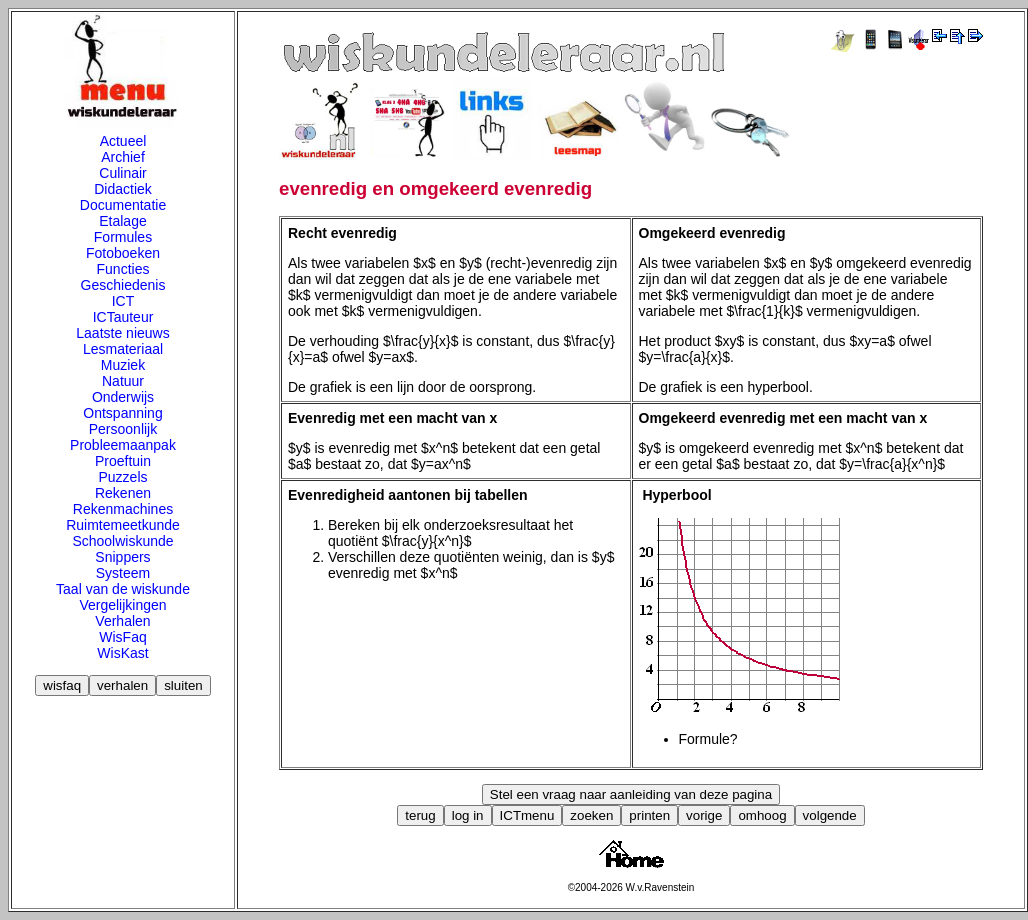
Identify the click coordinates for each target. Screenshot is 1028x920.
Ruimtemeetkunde (123, 525)
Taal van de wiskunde (123, 589)
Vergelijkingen (122, 605)
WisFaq (122, 637)
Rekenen (123, 493)
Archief (123, 157)
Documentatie (123, 205)
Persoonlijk (123, 429)
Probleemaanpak (123, 445)
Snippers (122, 557)
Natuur (123, 381)
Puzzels (122, 477)
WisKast (122, 653)
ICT (123, 301)
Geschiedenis (123, 285)
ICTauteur (123, 317)
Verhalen (122, 621)
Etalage (122, 221)
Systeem (123, 573)
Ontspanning (122, 413)
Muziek (123, 365)
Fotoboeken (123, 253)
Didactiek (123, 189)
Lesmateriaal (123, 349)
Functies (123, 269)
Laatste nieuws (122, 333)
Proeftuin (123, 461)
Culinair (122, 173)
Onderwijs (123, 397)
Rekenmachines (123, 509)
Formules (123, 237)
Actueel (123, 141)
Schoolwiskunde (122, 541)
